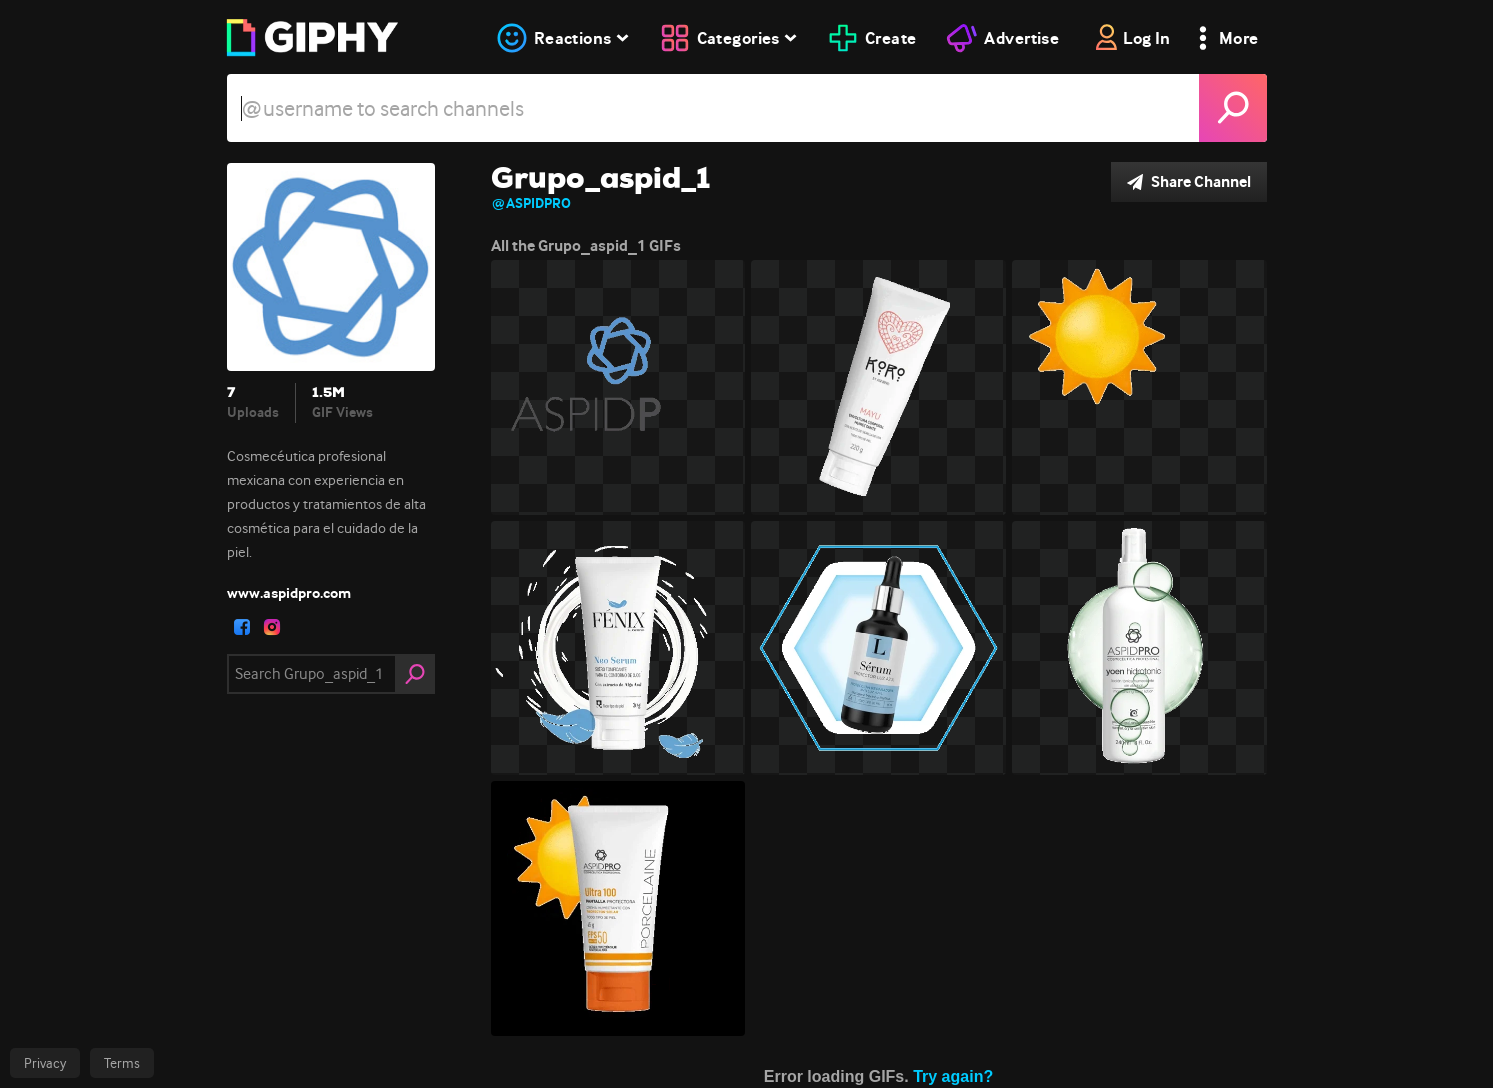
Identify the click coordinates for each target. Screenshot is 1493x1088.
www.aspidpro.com (289, 593)
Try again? (953, 1076)
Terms (122, 1063)
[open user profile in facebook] (242, 627)
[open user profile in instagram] (272, 627)
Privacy (45, 1063)
